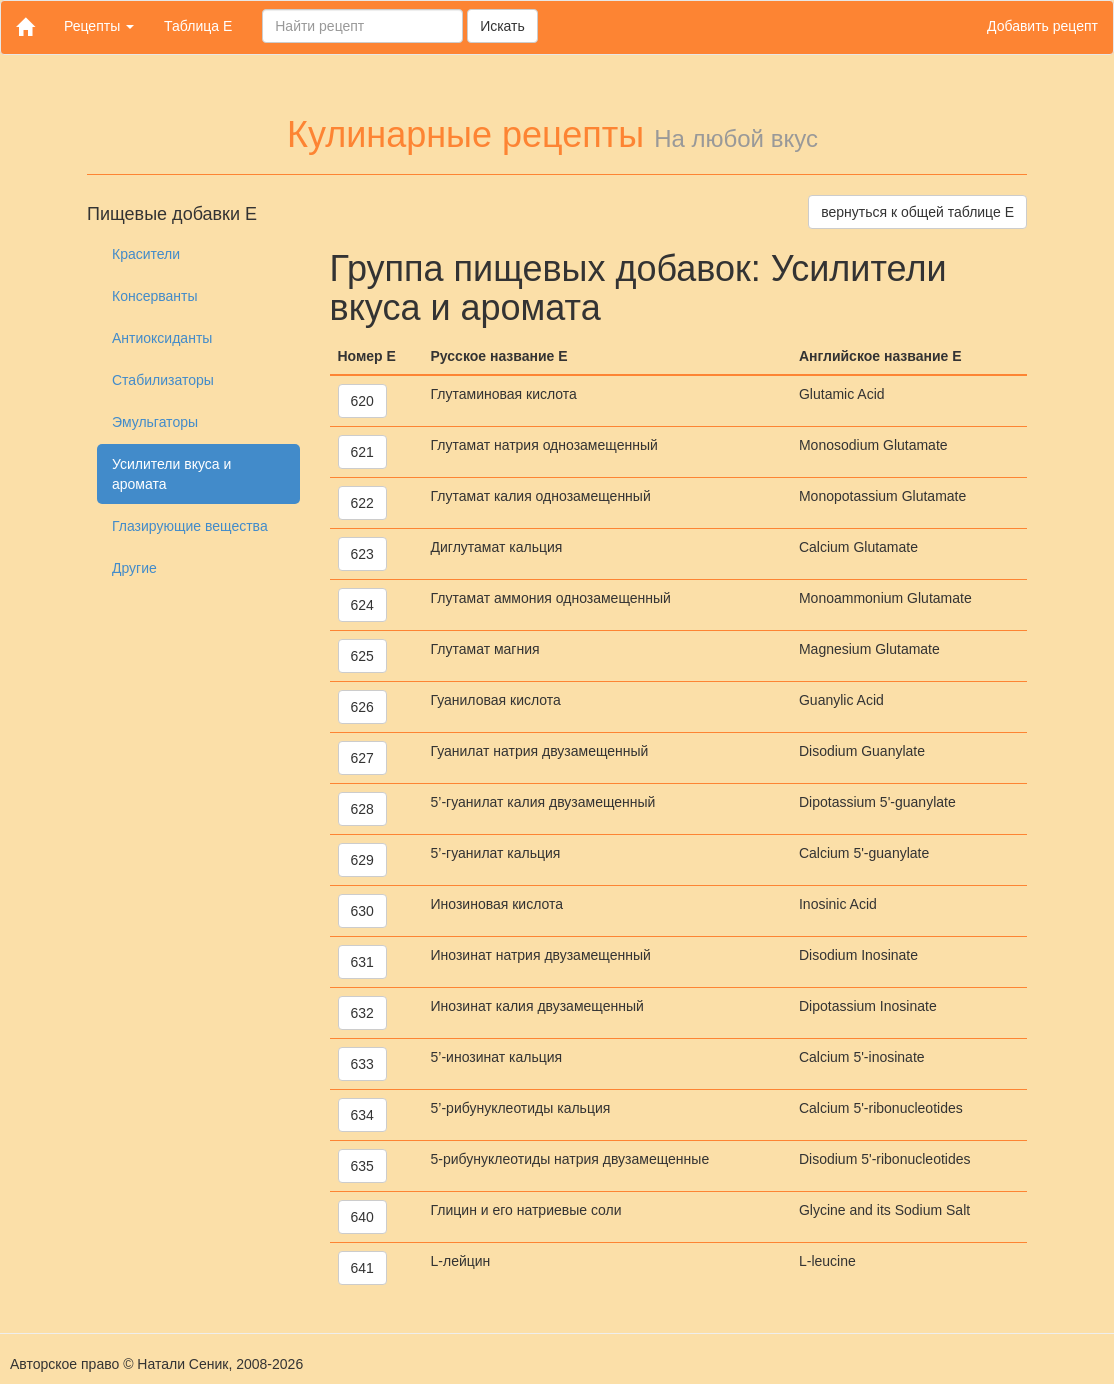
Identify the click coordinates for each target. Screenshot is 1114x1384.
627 (362, 758)
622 (362, 503)
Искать (502, 26)
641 (362, 1268)
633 (362, 1064)
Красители (146, 254)
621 (362, 452)
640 (362, 1217)
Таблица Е (198, 26)
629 (362, 860)
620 (362, 401)
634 (362, 1115)
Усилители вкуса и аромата (171, 474)
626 (362, 707)
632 (362, 1013)
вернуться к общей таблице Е (917, 212)
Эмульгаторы (155, 422)
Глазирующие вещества (190, 526)
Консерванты (155, 296)
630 (362, 911)
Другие (134, 568)
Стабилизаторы (163, 380)
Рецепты (99, 26)
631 (362, 962)
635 (362, 1166)
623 (362, 554)
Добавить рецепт (1042, 26)
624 (362, 605)
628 (362, 809)
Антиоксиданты (162, 338)
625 (362, 656)
